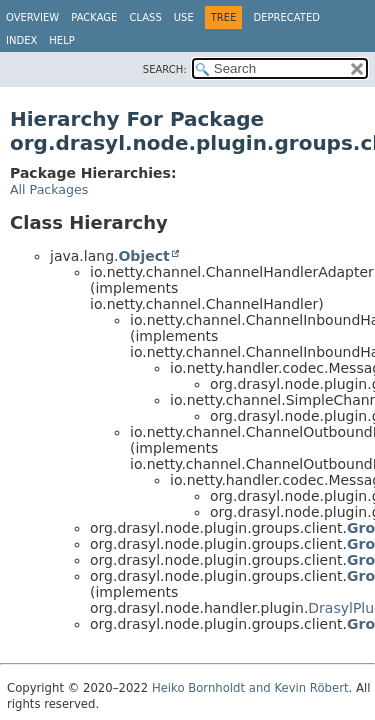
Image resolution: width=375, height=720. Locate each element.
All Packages (49, 189)
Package (94, 17)
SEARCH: (165, 69)
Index (21, 40)
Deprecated (286, 17)
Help (61, 40)
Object (143, 256)
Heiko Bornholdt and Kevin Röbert (250, 688)
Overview (32, 17)
